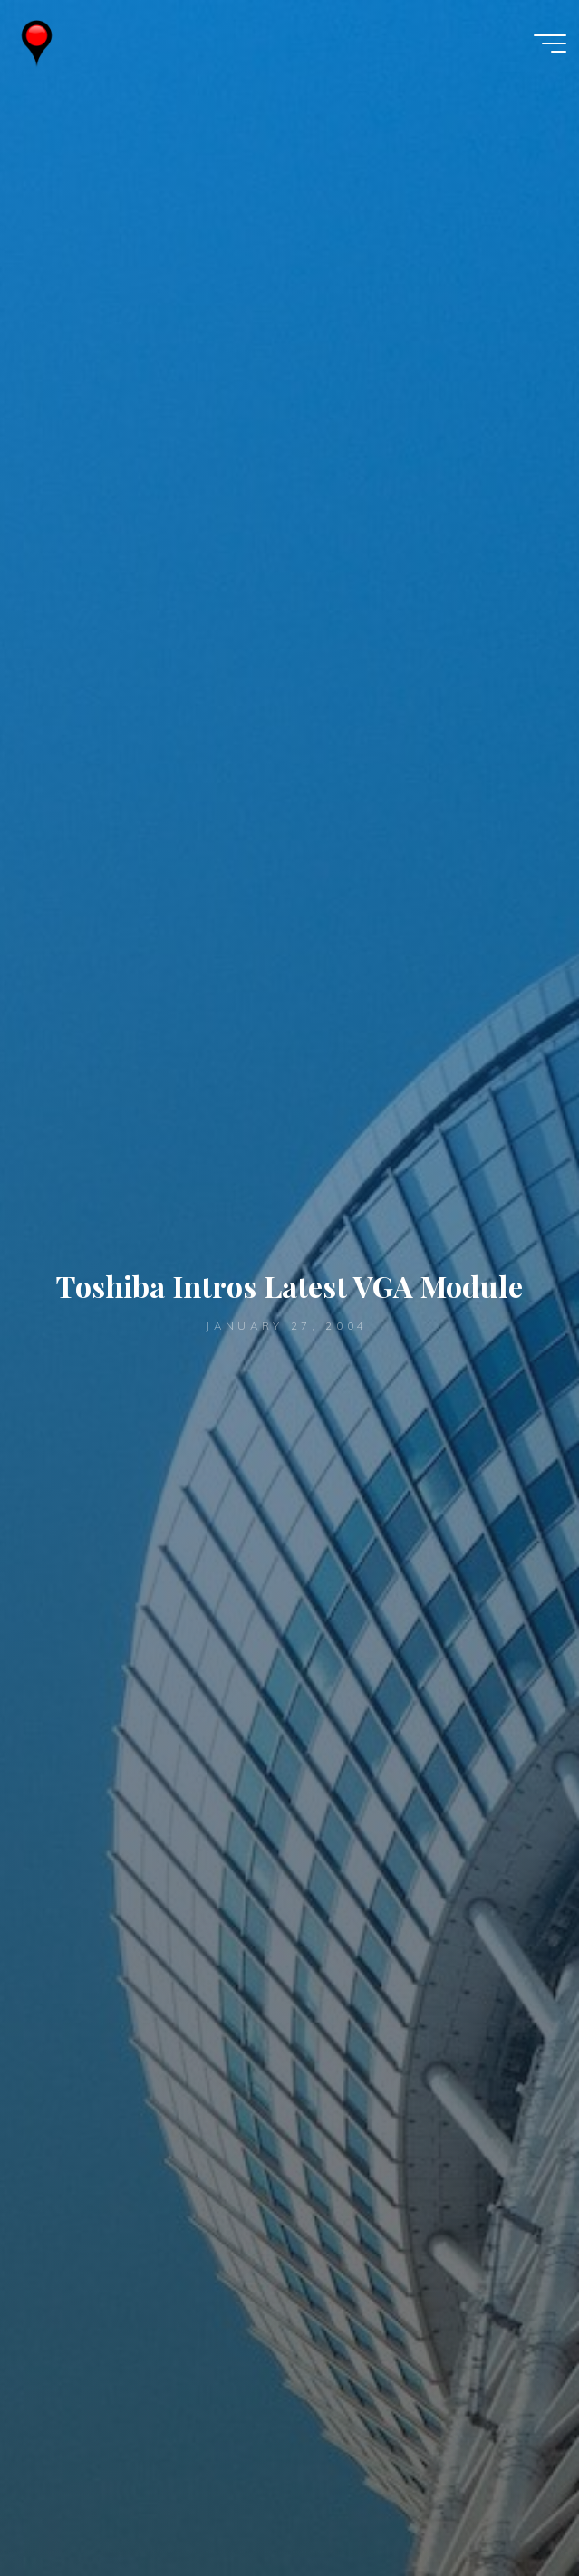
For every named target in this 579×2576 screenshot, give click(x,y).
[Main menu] (550, 43)
